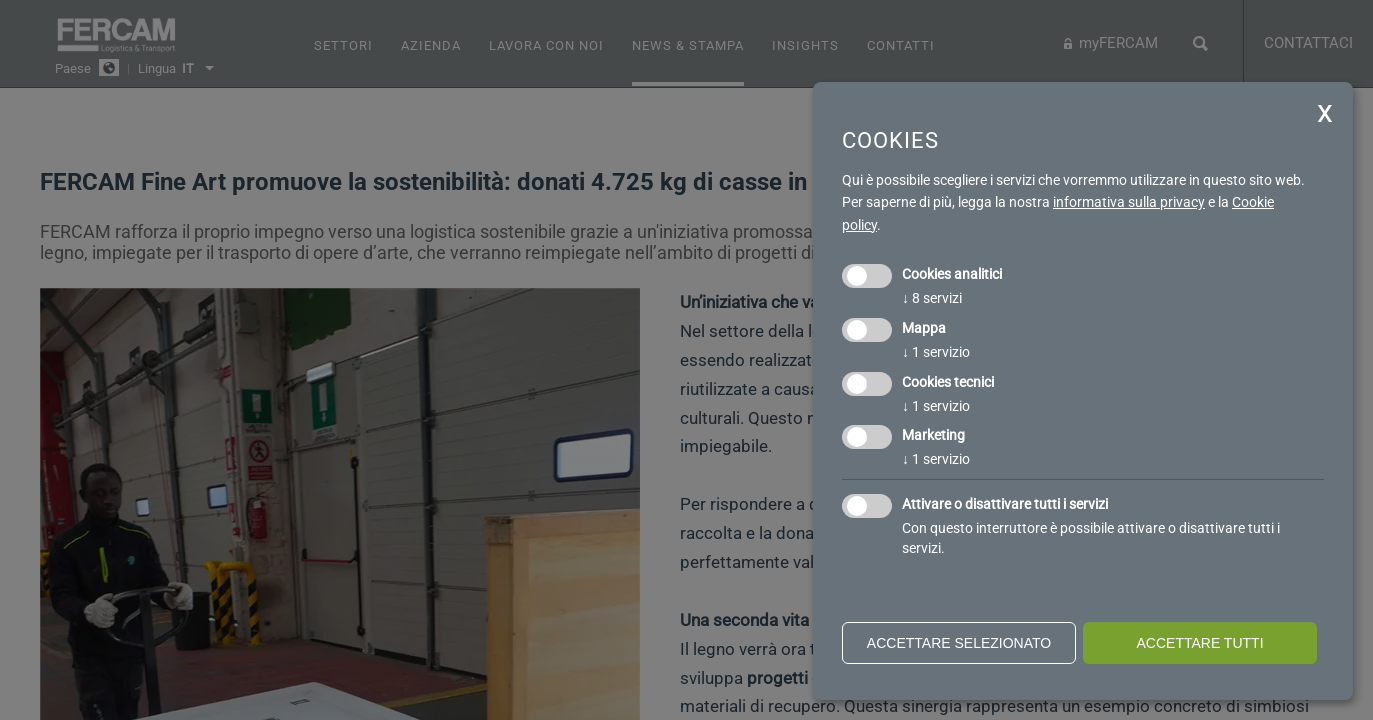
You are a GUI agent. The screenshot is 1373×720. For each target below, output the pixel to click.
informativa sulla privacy (1129, 202)
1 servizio (936, 352)
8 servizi (932, 298)
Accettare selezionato (959, 643)
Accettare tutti (1199, 643)
